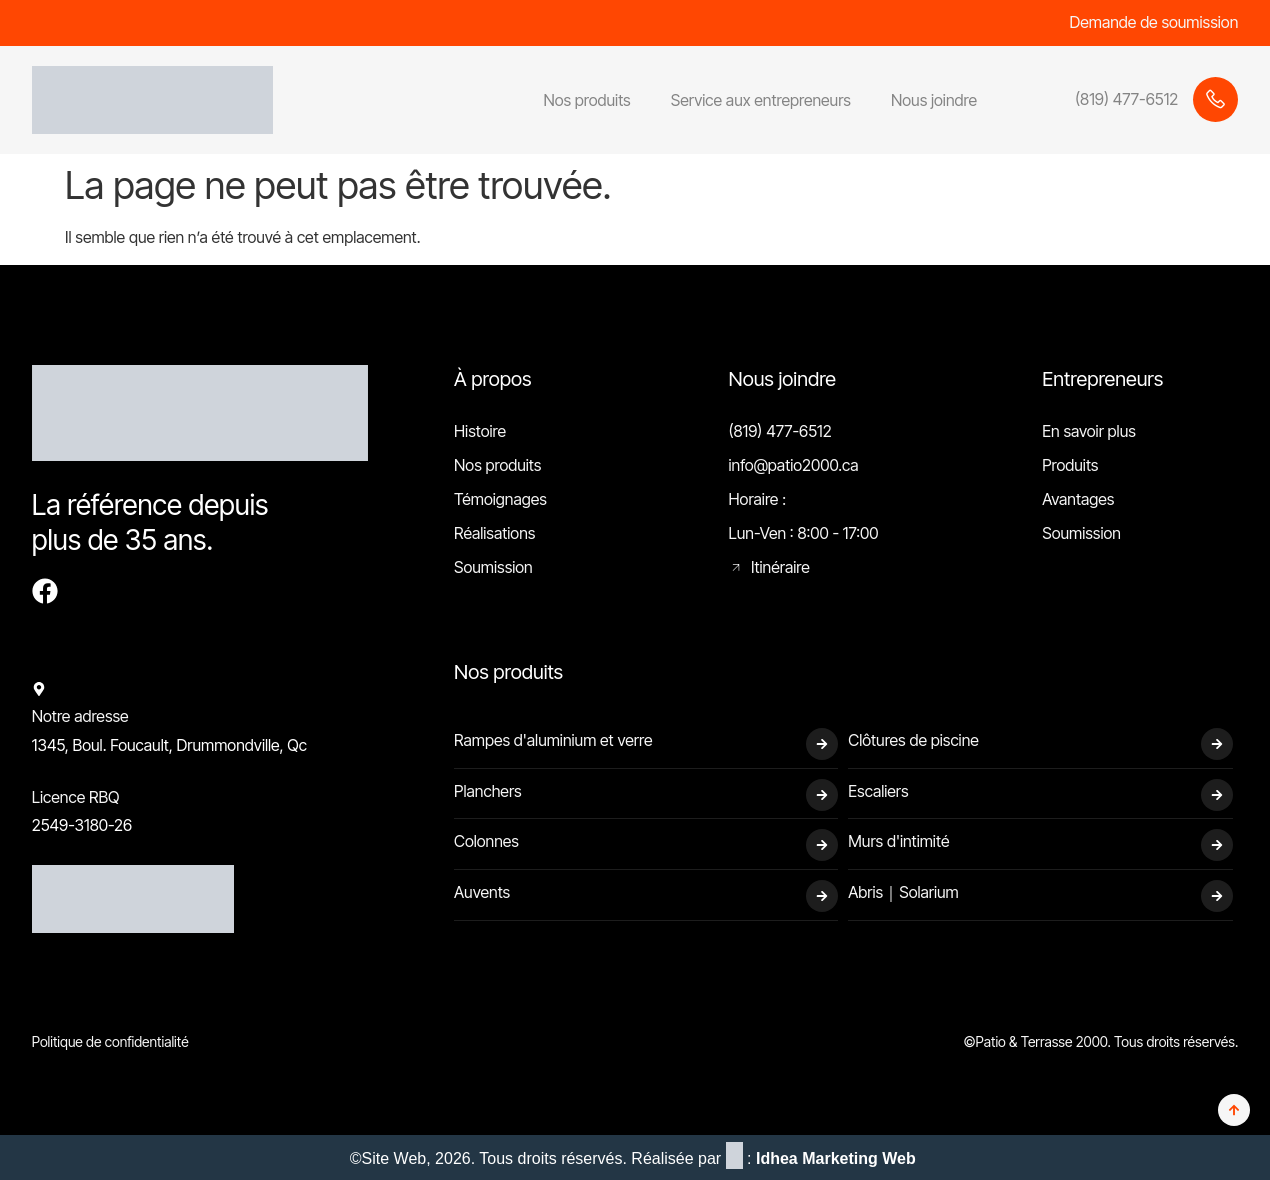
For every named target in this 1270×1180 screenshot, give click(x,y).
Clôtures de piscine (913, 740)
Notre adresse (80, 716)
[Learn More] (1117, 99)
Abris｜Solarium (903, 892)
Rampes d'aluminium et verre (553, 740)
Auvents (482, 892)
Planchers (488, 791)
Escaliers (878, 791)
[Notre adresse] (39, 689)
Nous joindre (934, 100)
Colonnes (486, 841)
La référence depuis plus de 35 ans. (150, 522)
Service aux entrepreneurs (761, 100)
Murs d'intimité (898, 841)
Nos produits (586, 100)
